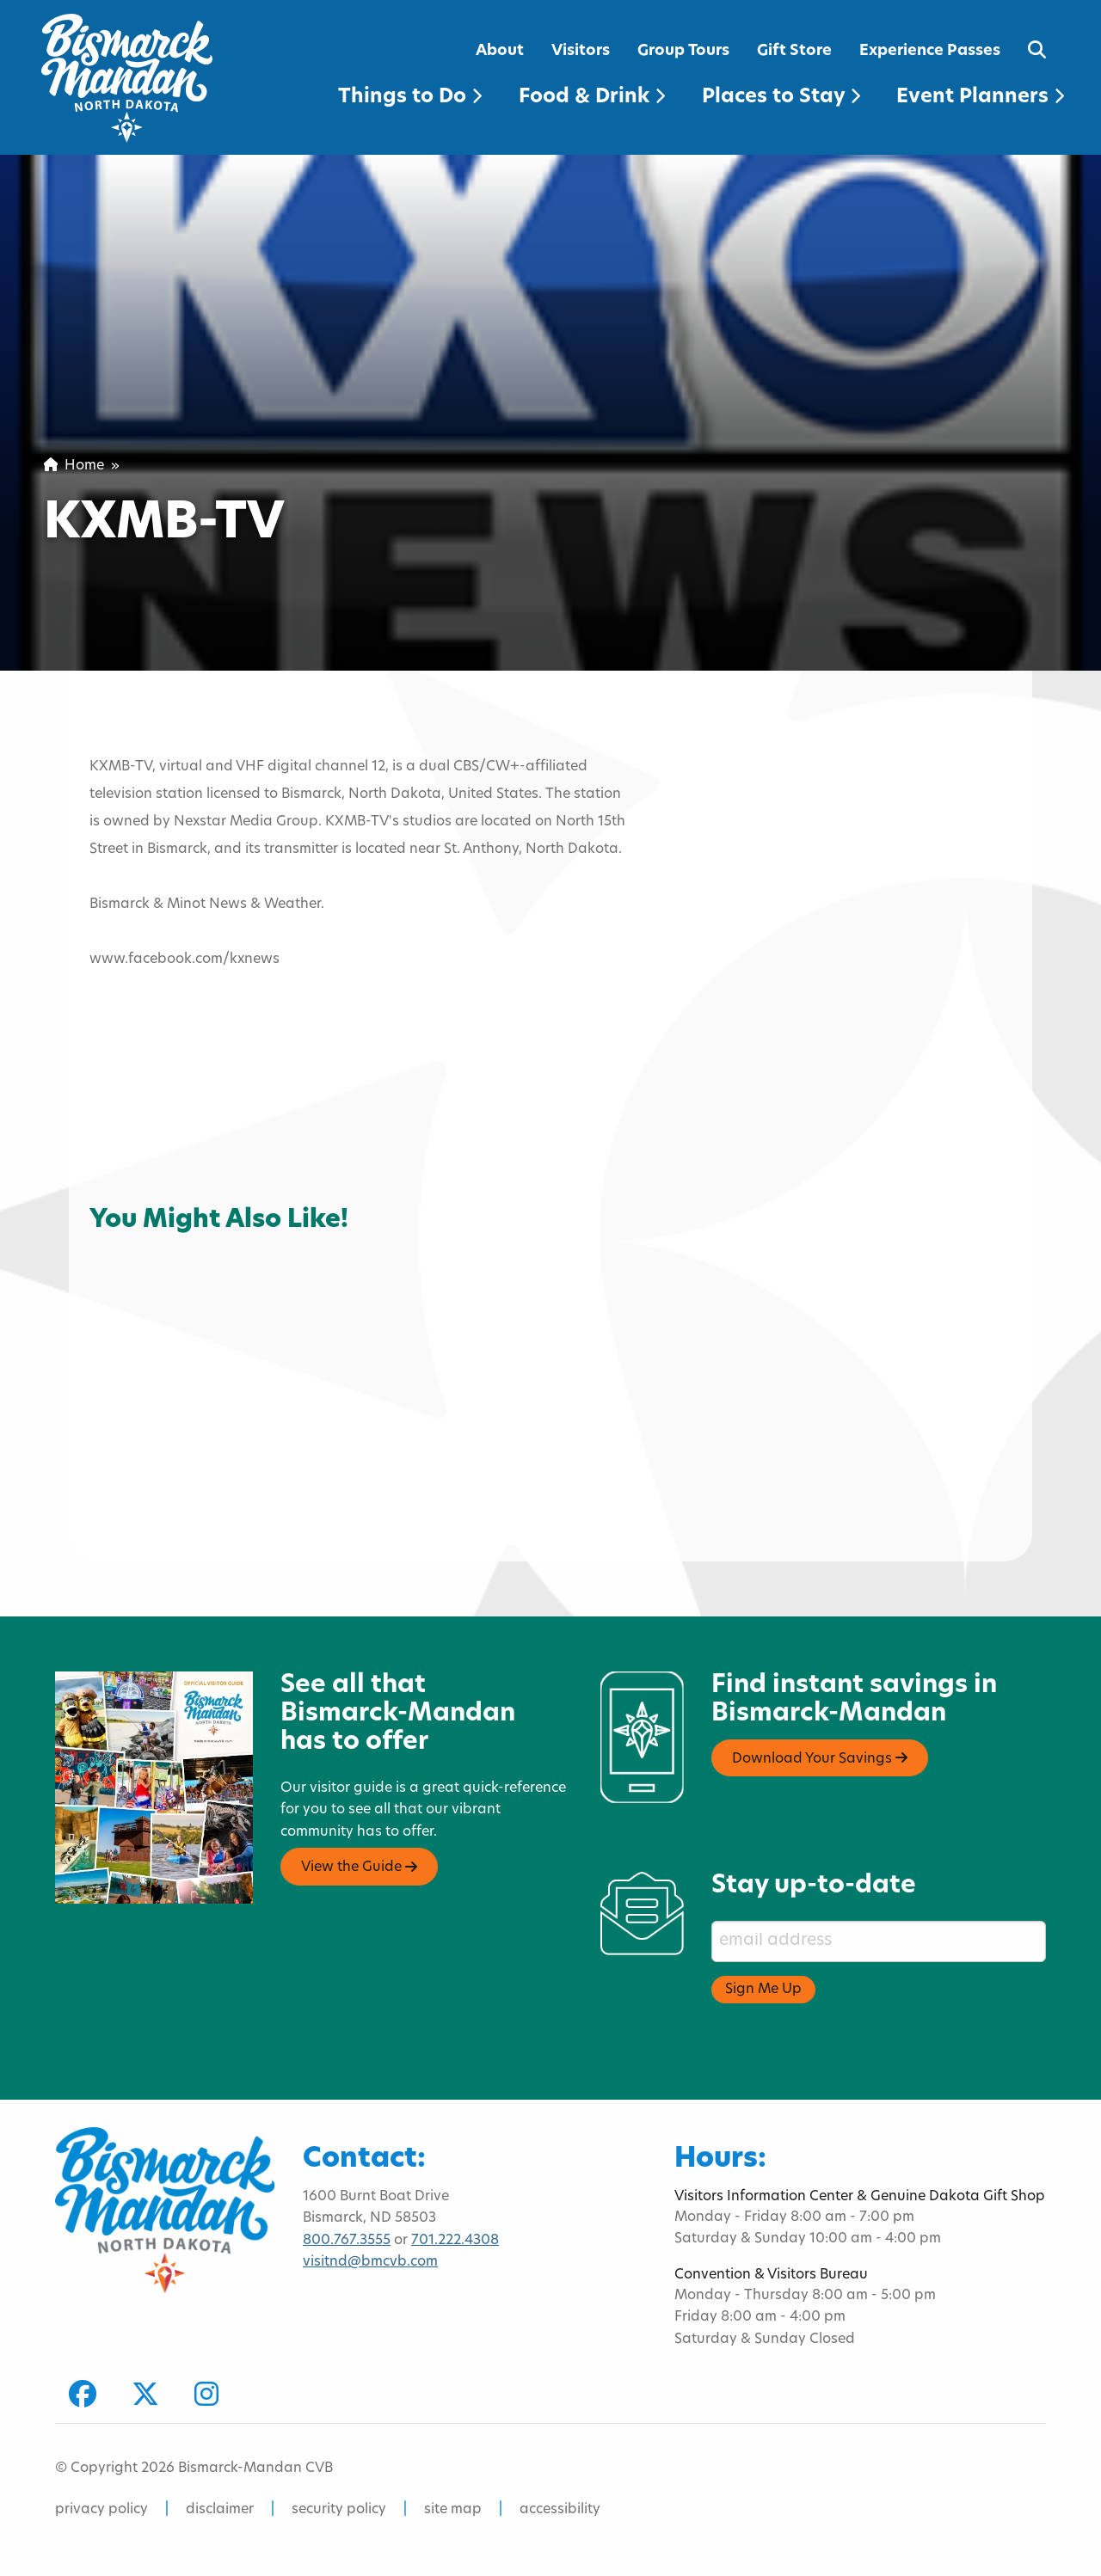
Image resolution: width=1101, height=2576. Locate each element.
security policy (339, 2510)
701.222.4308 (455, 2241)
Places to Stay (781, 97)
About (500, 51)
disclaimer (220, 2510)
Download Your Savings (819, 1758)
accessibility (560, 2510)
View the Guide (359, 1867)
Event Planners (980, 97)
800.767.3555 (347, 2241)
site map (453, 2510)
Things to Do (410, 97)
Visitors (580, 51)
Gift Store (794, 51)
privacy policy (101, 2510)
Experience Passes (929, 51)
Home (74, 466)
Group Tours (683, 51)
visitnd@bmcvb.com (370, 2262)
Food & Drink (592, 97)
